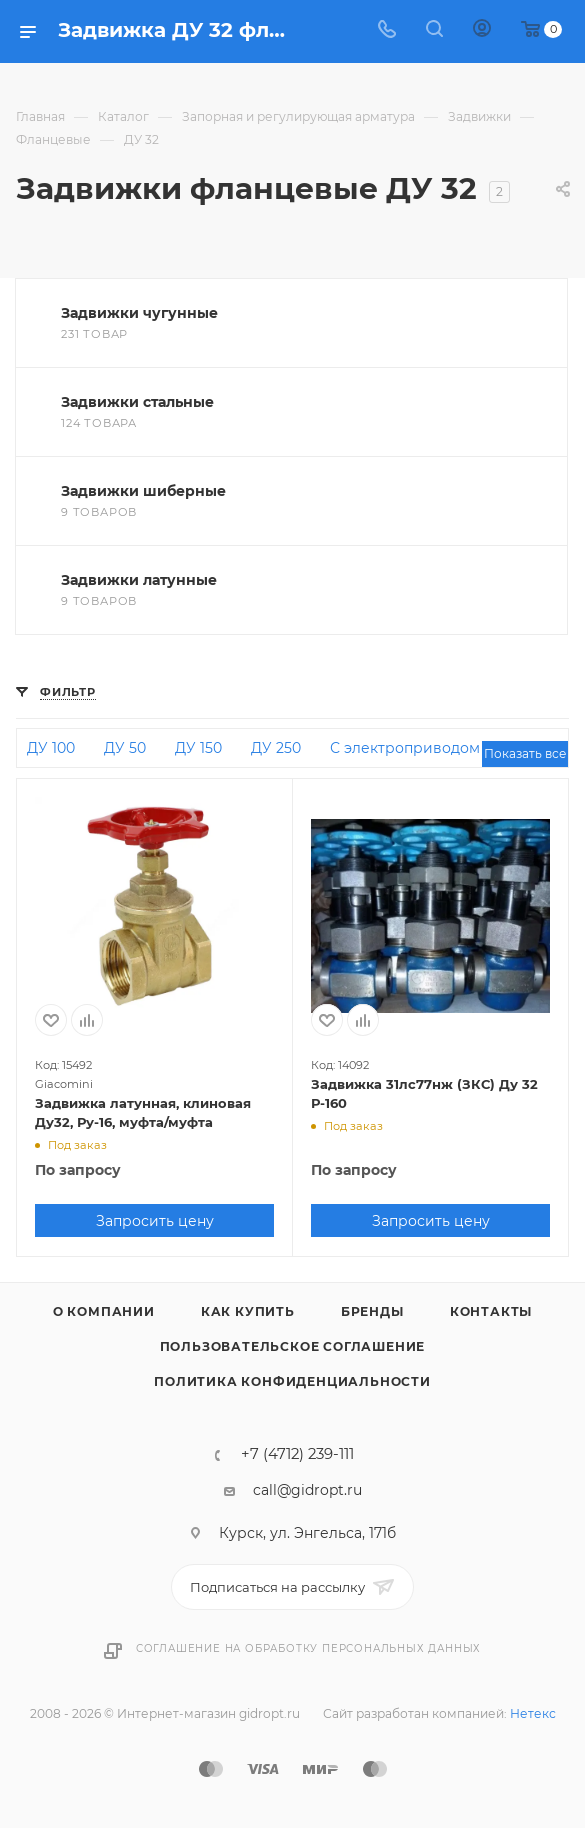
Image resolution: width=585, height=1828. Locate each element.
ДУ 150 (198, 748)
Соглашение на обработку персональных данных (308, 1648)
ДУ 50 (125, 748)
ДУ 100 (51, 748)
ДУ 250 (276, 748)
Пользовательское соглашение (293, 1346)
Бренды (372, 1311)
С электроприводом (405, 748)
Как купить (248, 1311)
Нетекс (533, 1713)
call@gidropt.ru (307, 1490)
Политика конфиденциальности (292, 1381)
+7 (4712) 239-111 (297, 1454)
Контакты (491, 1311)
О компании (104, 1311)
